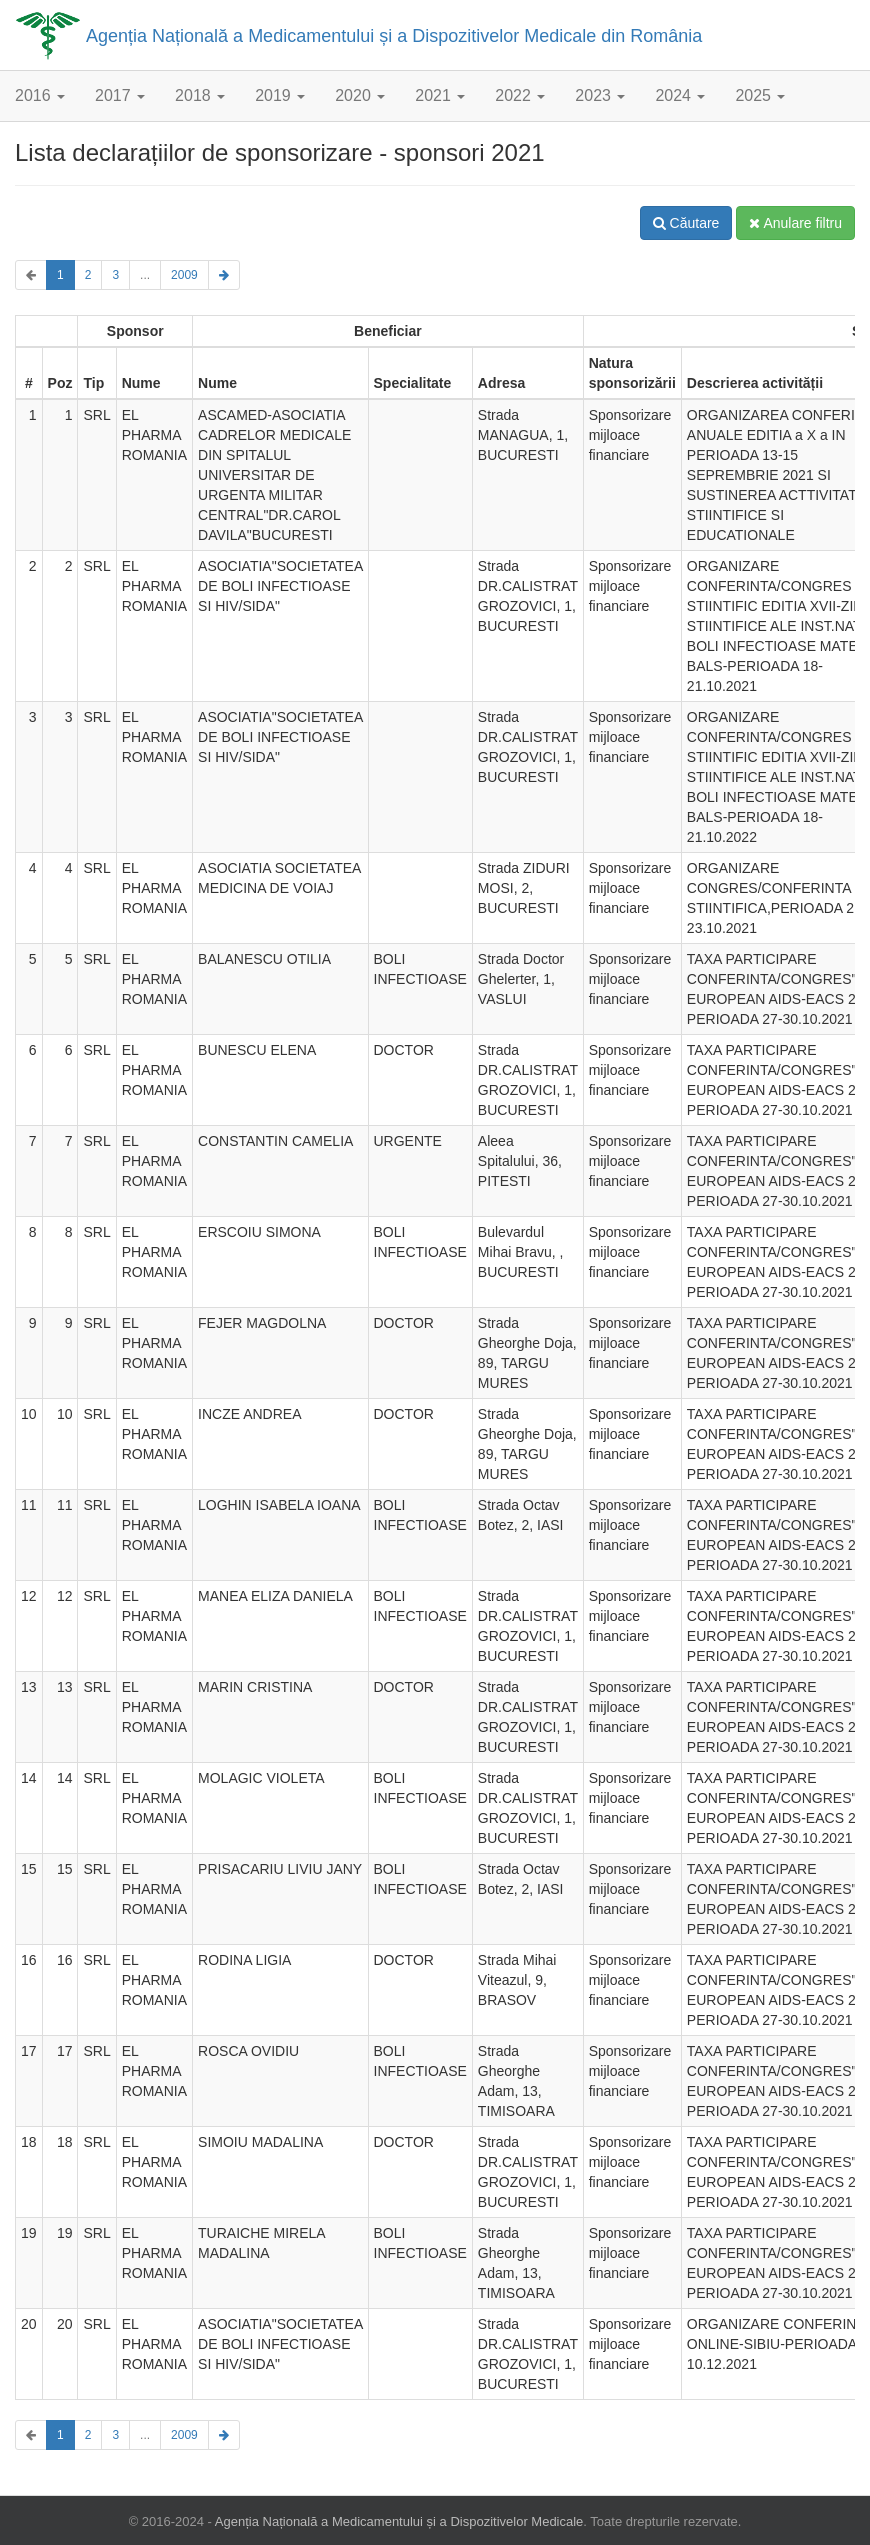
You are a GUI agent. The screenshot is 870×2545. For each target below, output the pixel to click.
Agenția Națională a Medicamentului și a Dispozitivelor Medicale (399, 2521)
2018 (200, 95)
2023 (600, 95)
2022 (520, 95)
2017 (120, 95)
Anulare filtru (795, 223)
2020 (360, 95)
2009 (184, 275)
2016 (40, 95)
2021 (440, 95)
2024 (680, 95)
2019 (280, 95)
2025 (760, 95)
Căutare (686, 223)
